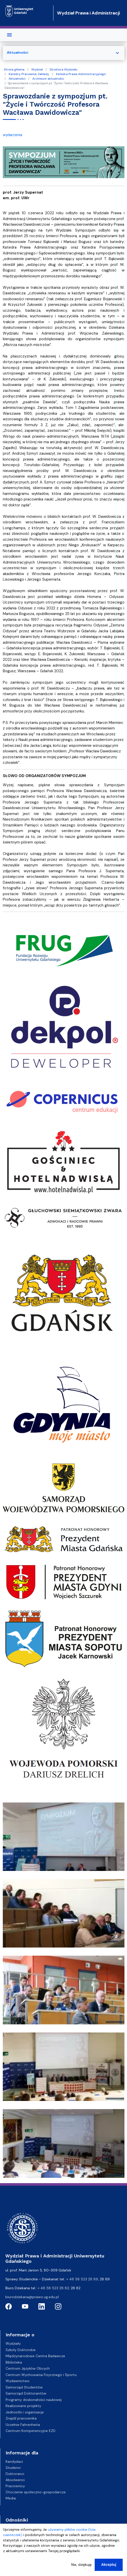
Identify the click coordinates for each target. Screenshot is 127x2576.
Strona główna (14, 69)
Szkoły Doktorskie (21, 2350)
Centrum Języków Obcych (28, 2368)
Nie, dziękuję (81, 2564)
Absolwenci (15, 2480)
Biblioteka (14, 2362)
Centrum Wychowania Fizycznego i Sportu (41, 2374)
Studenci (13, 2467)
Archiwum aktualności (48, 79)
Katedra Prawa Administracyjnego (81, 74)
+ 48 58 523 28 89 (82, 2279)
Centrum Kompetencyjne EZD (30, 2430)
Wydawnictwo (18, 2381)
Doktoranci (15, 2473)
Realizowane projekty (23, 2405)
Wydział (37, 69)
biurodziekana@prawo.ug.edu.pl (32, 2297)
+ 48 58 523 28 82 (53, 2288)
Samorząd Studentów (24, 2387)
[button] (63, 1836)
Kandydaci (14, 2461)
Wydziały (13, 2343)
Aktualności (17, 79)
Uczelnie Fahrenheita (23, 2424)
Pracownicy (15, 2486)
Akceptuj (108, 2565)
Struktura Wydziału (63, 69)
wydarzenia (12, 134)
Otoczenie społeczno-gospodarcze (36, 2492)
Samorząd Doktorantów (26, 2393)
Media (11, 2498)
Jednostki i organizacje (25, 2412)
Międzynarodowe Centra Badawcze (35, 2356)
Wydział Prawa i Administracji (88, 13)
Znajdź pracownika (21, 2418)
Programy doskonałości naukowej (34, 2399)
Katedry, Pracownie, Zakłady (29, 74)
